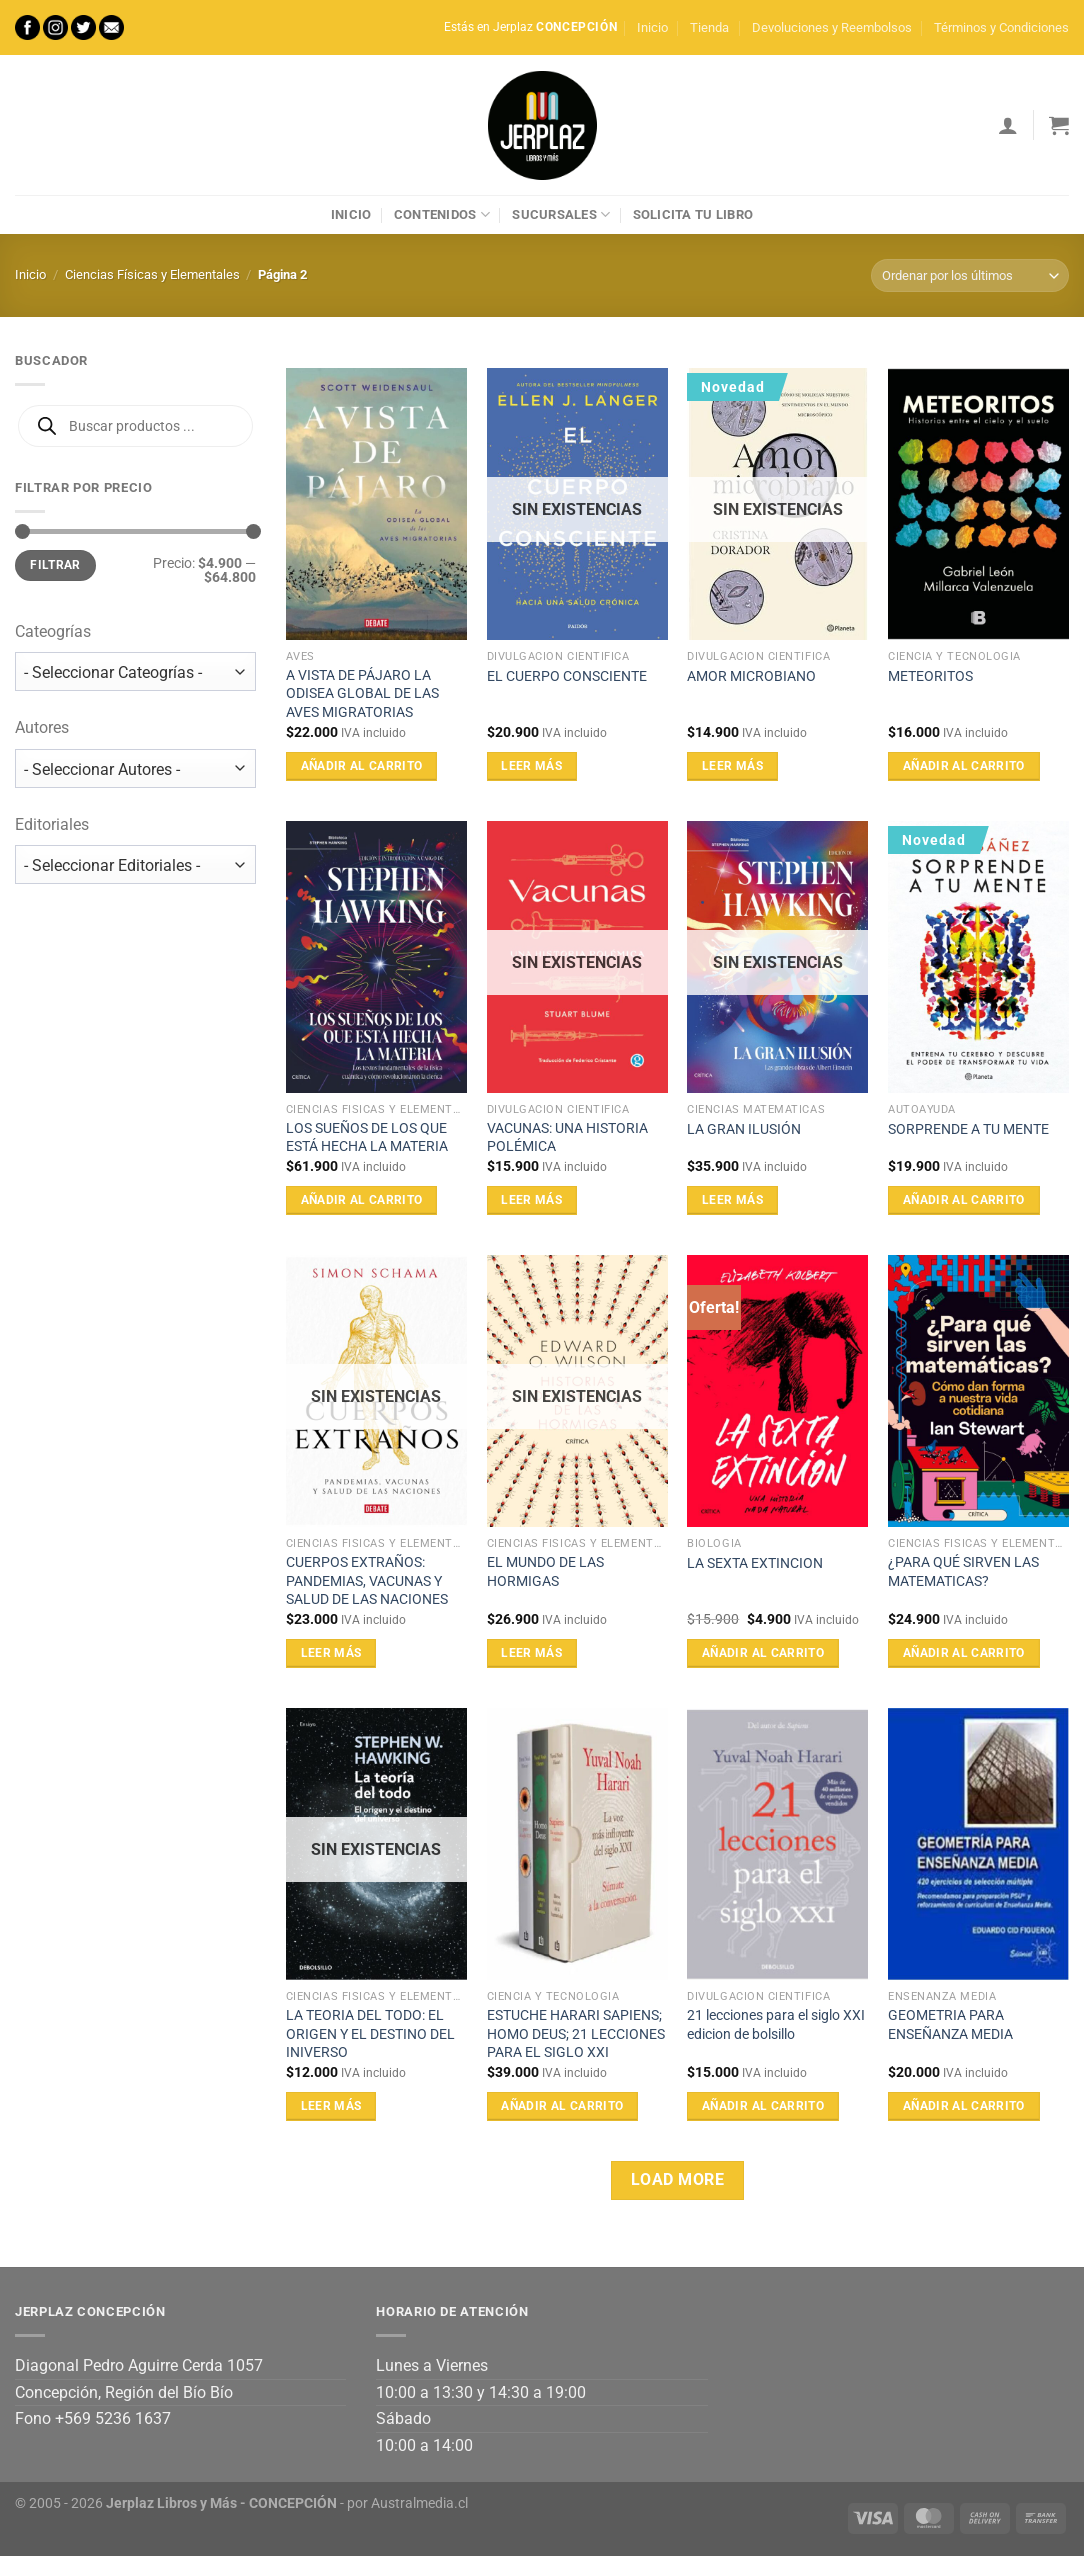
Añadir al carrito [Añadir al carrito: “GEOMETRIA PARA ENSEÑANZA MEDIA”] (964, 2106)
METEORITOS (930, 676)
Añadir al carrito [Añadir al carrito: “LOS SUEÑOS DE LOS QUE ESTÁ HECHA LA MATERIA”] (362, 1200)
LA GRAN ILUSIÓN (744, 1129)
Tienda (709, 27)
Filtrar (55, 565)
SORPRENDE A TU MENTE (968, 1129)
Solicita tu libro (693, 214)
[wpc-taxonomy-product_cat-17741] (135, 671)
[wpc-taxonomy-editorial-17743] (135, 864)
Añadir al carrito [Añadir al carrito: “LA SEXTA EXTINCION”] (763, 1653)
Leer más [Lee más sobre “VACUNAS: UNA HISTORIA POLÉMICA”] (531, 1200)
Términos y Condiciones (1001, 27)
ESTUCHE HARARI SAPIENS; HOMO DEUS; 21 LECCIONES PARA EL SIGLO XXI (576, 2034)
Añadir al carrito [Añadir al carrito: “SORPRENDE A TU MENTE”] (964, 1200)
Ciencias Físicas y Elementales (152, 274)
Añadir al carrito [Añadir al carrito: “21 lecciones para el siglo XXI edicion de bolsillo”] (763, 2106)
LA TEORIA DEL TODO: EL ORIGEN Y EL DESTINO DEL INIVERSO (370, 2034)
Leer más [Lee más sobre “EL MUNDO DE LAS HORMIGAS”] (531, 1653)
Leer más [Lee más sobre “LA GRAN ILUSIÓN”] (732, 1200)
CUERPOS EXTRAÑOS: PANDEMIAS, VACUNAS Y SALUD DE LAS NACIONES (367, 1581)
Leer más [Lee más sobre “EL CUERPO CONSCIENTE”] (531, 766)
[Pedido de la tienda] (970, 275)
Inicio (652, 27)
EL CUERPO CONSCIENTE (567, 676)
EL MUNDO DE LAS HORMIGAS (545, 1572)
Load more (677, 2180)
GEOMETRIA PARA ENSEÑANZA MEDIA (950, 2025)
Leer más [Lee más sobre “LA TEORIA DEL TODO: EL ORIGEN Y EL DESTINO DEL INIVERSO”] (331, 2106)
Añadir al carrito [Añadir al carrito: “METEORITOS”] (964, 766)
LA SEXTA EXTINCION (755, 1563)
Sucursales (561, 214)
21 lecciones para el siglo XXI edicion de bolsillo (776, 2025)
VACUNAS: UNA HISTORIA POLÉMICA (567, 1138)
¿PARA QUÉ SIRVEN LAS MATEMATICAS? (963, 1572)
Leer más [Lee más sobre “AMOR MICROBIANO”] (732, 766)
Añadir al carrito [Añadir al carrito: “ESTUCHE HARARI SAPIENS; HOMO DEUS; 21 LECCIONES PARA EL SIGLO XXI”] (562, 2106)
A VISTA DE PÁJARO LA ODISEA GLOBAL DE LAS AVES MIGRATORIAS (362, 694)
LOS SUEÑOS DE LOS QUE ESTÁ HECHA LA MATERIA (367, 1138)
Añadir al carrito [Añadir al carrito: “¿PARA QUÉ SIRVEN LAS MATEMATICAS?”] (964, 1653)
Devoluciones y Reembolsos (832, 27)
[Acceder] (1008, 125)
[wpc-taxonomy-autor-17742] (135, 768)
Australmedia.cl (419, 2503)
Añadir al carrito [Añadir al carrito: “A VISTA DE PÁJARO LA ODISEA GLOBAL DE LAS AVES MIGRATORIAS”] (362, 766)
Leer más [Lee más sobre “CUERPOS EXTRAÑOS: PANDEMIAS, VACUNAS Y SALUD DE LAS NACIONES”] (331, 1653)
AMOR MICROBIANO (751, 676)
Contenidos (442, 214)
